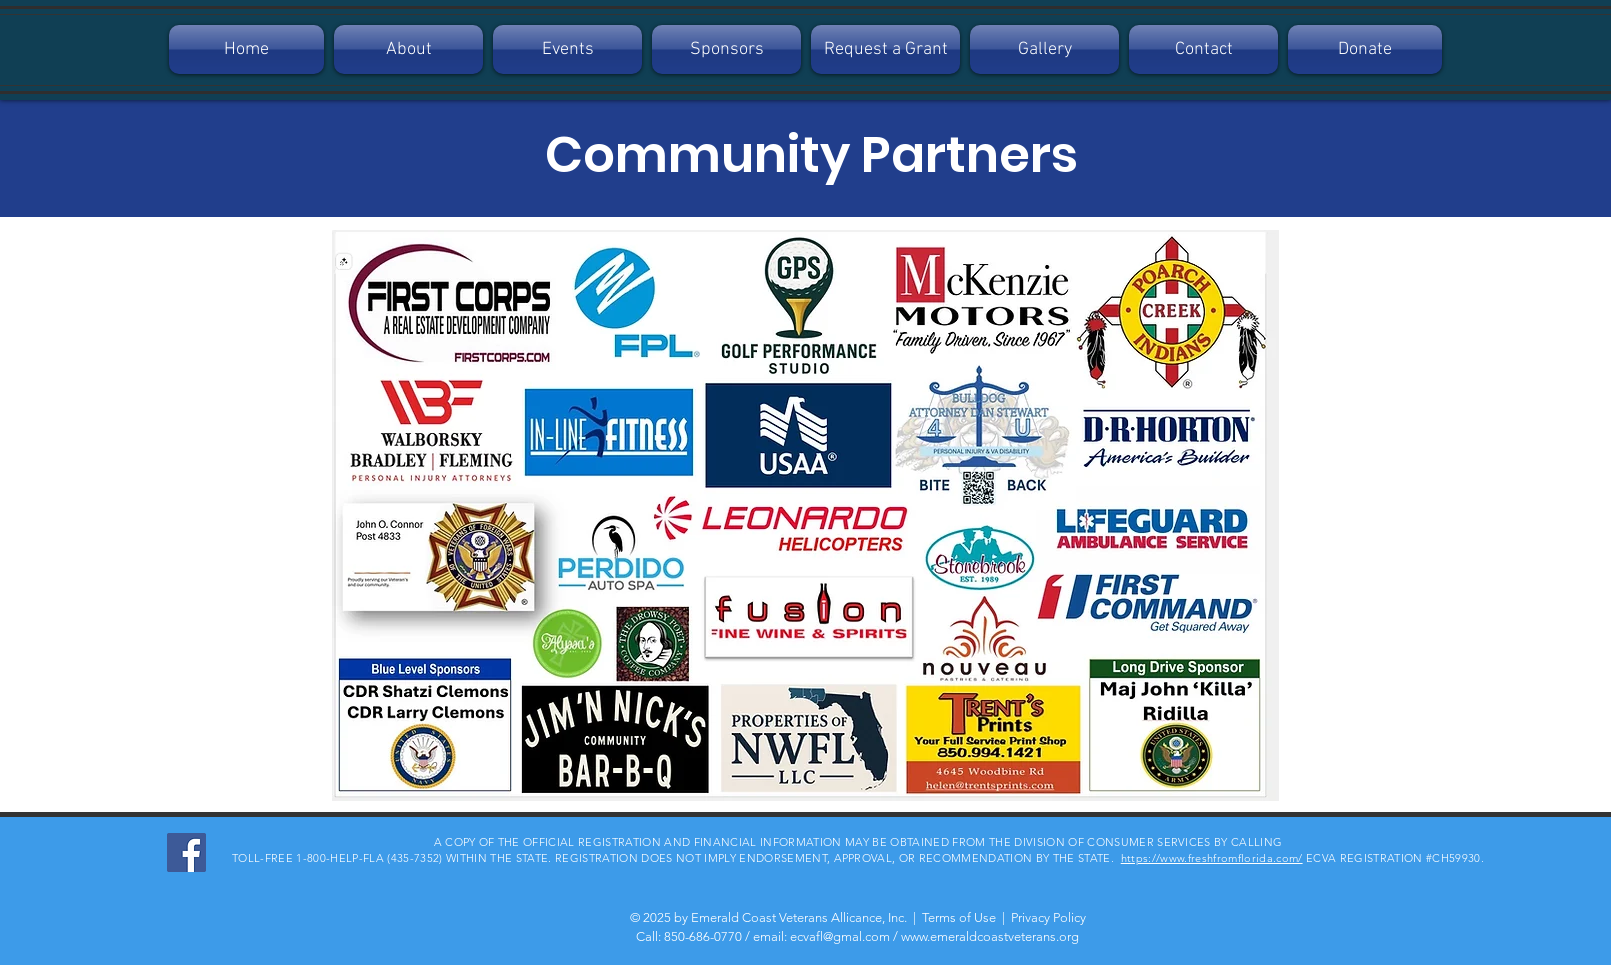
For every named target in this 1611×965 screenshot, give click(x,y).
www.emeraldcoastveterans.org (990, 936)
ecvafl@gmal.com (840, 936)
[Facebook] (186, 852)
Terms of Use (959, 917)
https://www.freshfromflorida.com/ (1212, 858)
